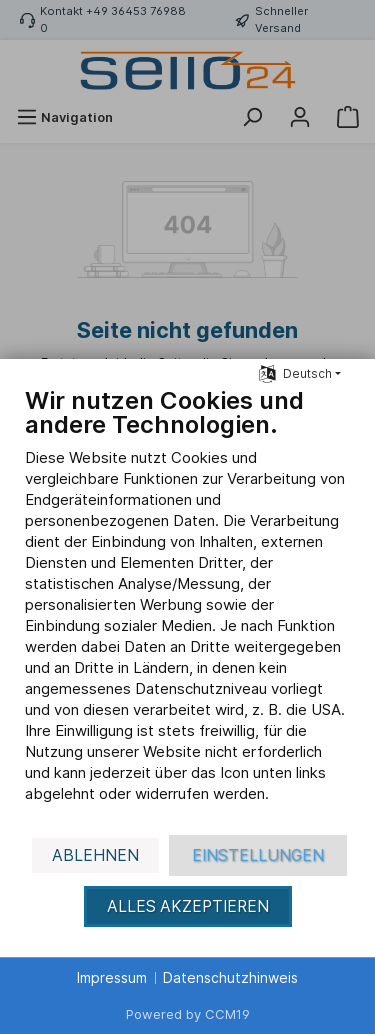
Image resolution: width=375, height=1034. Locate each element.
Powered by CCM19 (188, 1014)
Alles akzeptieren (188, 906)
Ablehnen (95, 855)
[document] (187, 609)
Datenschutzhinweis (230, 977)
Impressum (112, 977)
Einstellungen (258, 855)
